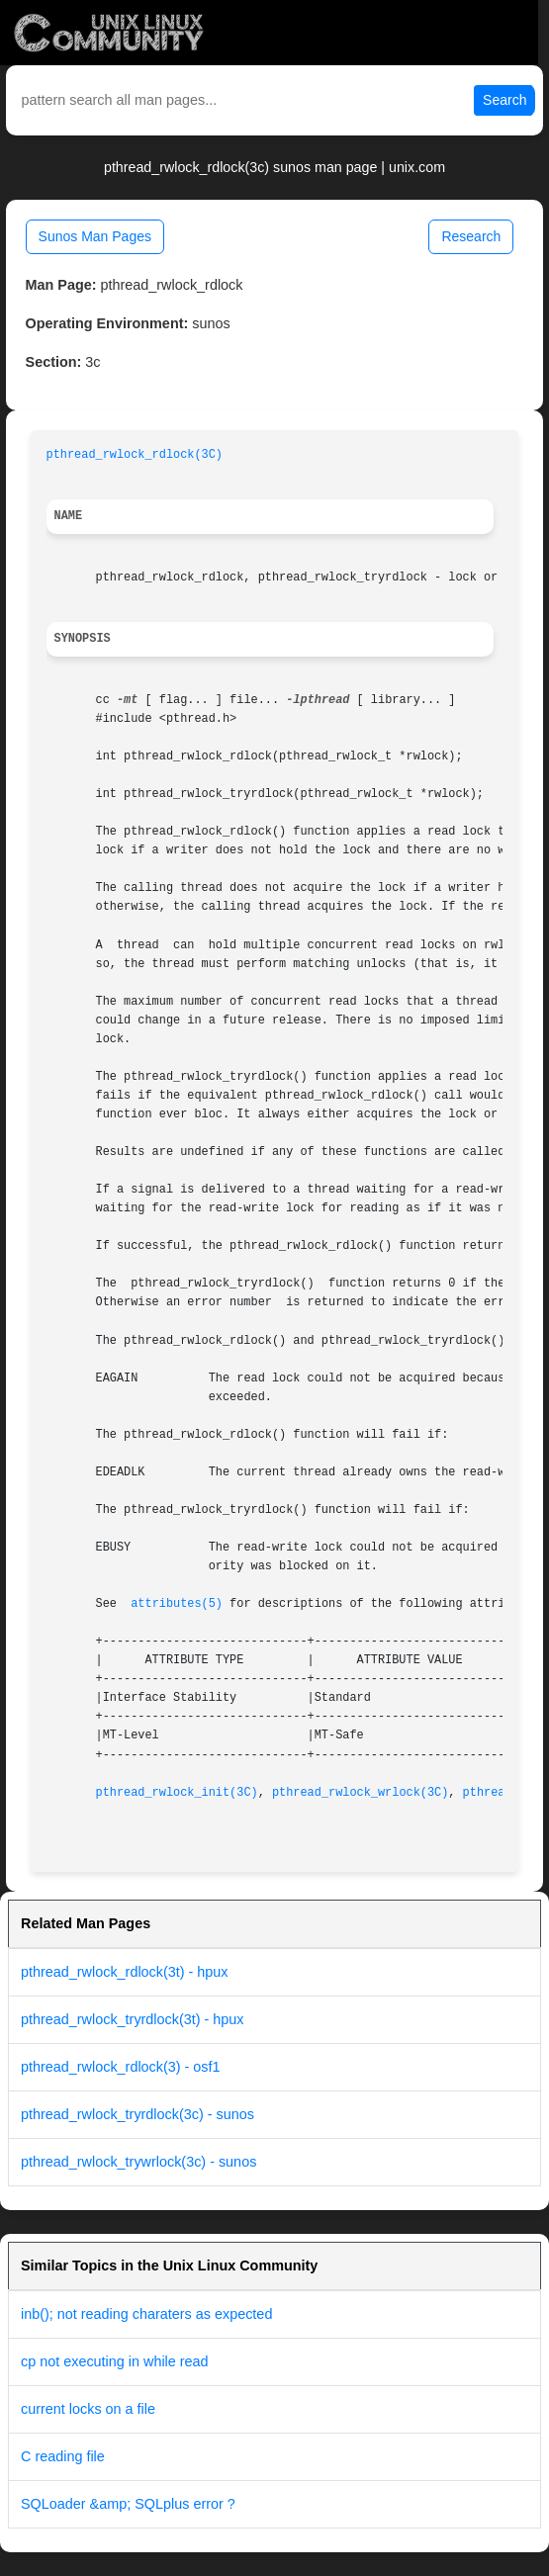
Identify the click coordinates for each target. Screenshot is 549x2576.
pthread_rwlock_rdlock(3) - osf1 (121, 2067)
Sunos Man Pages (95, 236)
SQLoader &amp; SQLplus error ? (128, 2504)
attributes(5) (177, 1604)
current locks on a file (88, 2409)
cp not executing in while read (115, 2361)
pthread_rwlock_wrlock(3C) (360, 1793)
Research (471, 236)
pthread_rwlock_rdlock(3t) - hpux (125, 1972)
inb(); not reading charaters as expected (146, 2314)
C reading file (63, 2456)
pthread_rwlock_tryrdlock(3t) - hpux (132, 2019)
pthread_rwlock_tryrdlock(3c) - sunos (137, 2114)
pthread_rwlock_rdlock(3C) (134, 455)
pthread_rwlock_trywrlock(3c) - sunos (138, 2162)
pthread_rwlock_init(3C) (177, 1793)
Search (504, 100)
